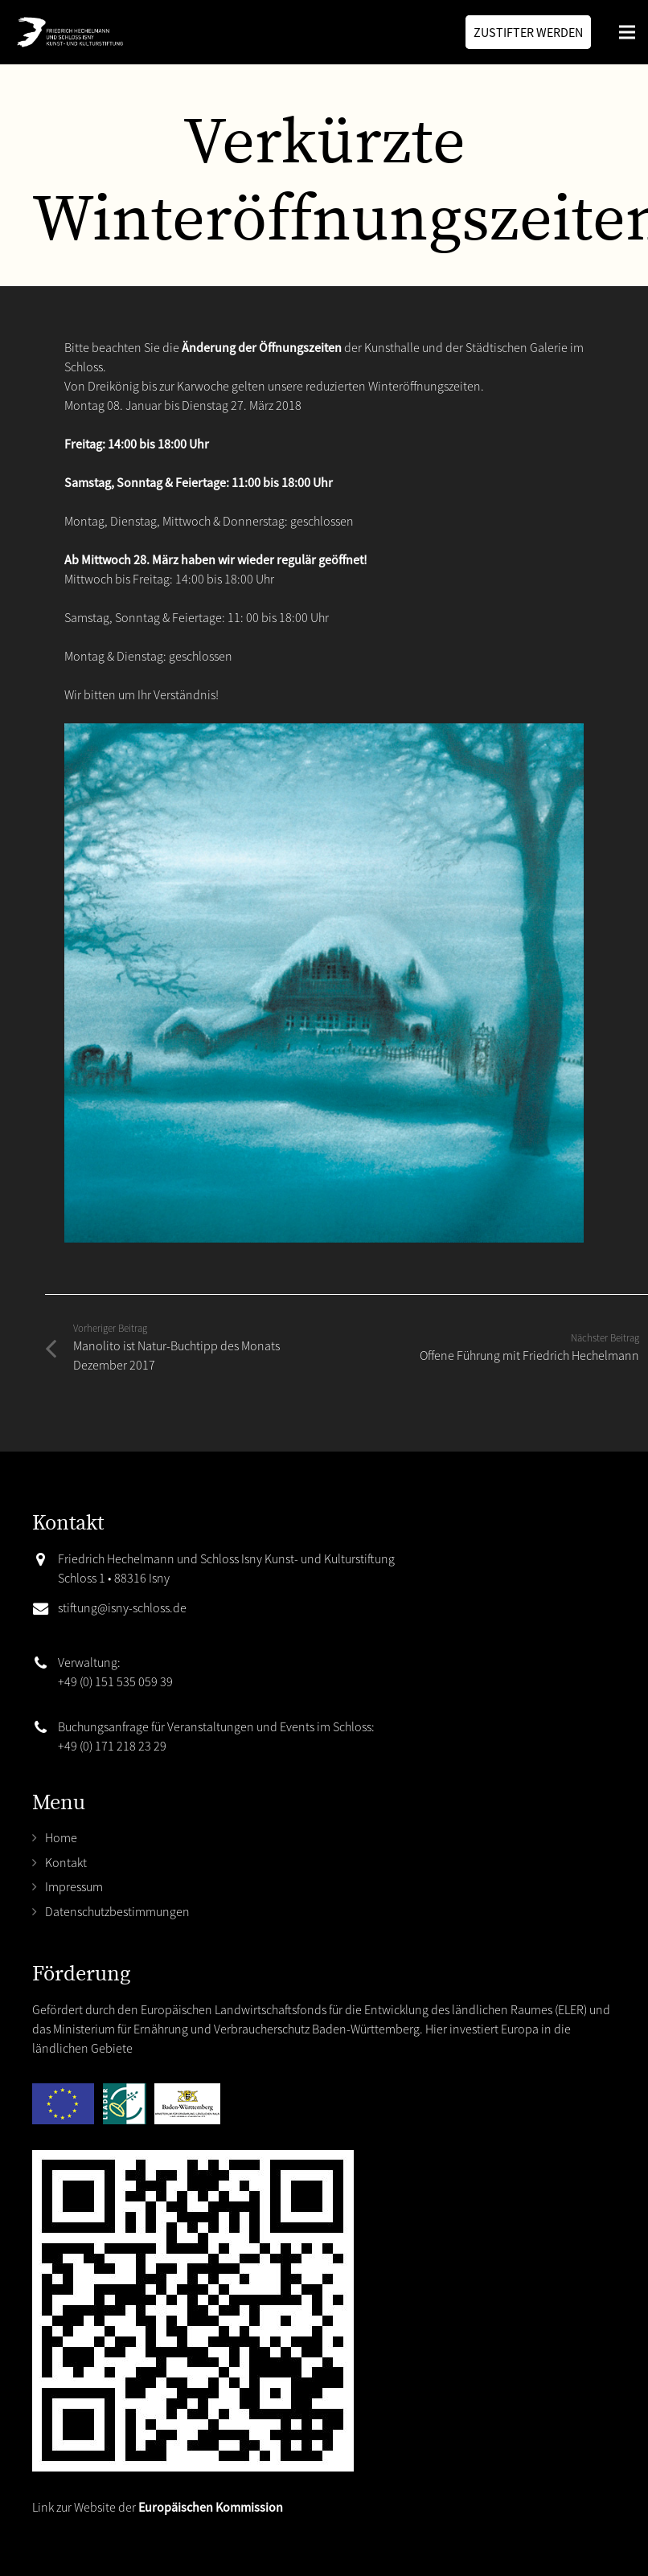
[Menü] (627, 32)
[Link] (68, 32)
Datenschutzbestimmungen (117, 1911)
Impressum (74, 1886)
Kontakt (66, 1862)
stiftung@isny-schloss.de (122, 1607)
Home (61, 1837)
